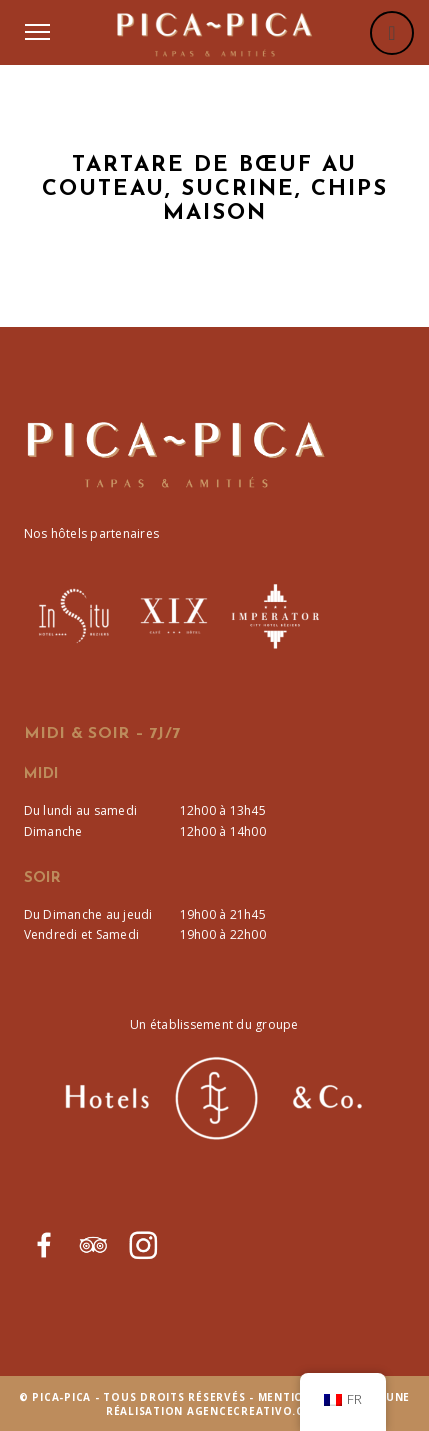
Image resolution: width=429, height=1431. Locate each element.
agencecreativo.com (255, 1411)
